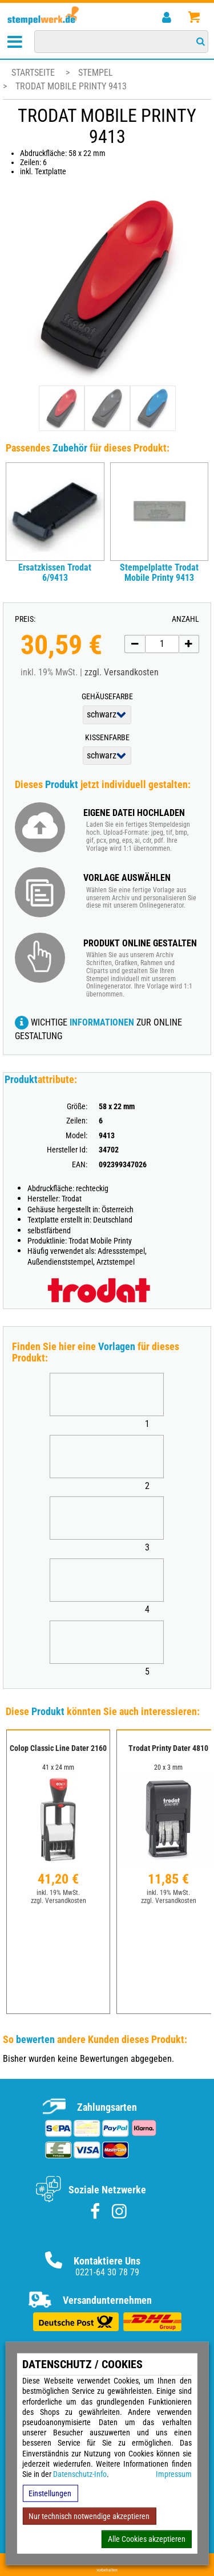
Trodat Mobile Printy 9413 (71, 86)
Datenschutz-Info (80, 2474)
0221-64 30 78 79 (107, 2272)
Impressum (174, 2474)
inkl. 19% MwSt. (58, 1893)
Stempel (95, 72)
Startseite (33, 72)
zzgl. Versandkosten (121, 672)
